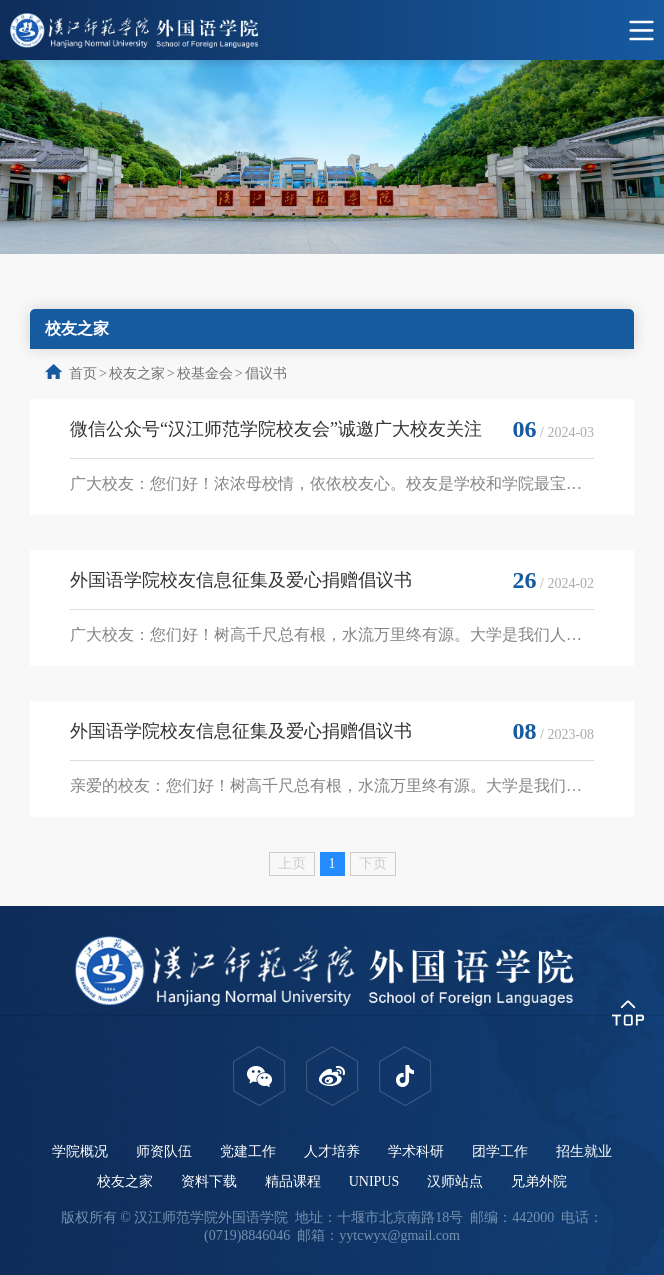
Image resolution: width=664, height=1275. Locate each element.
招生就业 (584, 1151)
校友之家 (137, 373)
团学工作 (500, 1151)
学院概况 (80, 1151)
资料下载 (209, 1181)
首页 (83, 373)
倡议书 (266, 373)
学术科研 (416, 1151)
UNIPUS (374, 1181)
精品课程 (293, 1181)
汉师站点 (455, 1181)
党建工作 (248, 1151)
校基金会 (205, 373)
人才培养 (332, 1151)
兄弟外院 (539, 1181)
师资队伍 (164, 1151)
